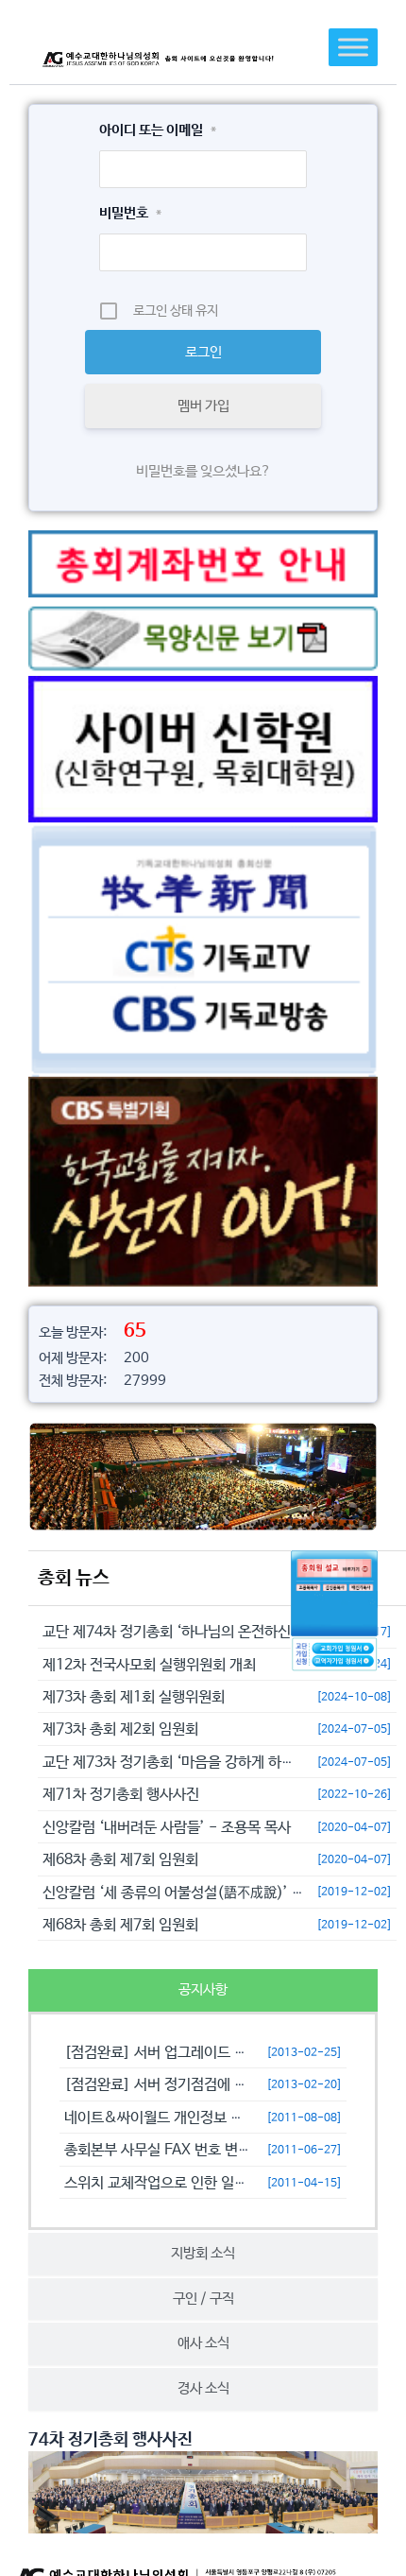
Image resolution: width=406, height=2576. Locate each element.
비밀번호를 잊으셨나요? (203, 471)
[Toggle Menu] (353, 47)
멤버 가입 (203, 406)
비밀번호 (130, 213)
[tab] (203, 1990)
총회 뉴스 (74, 1578)
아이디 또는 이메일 (157, 130)
